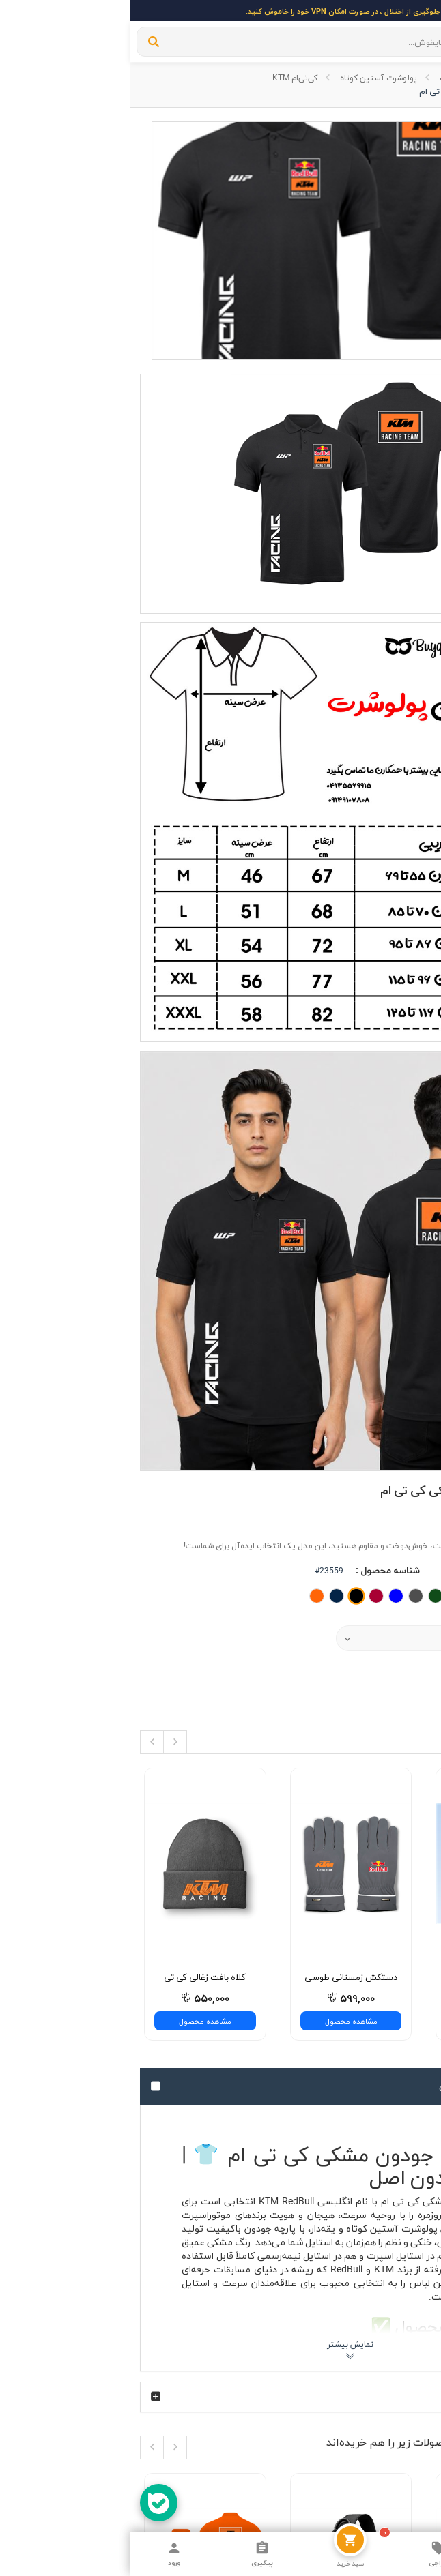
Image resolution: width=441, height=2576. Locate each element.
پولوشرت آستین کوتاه (248, 77)
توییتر (397, 2116)
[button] (281, 717)
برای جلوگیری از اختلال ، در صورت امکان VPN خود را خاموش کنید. (221, 10)
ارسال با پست (385, 1958)
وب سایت (380, 77)
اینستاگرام (390, 2054)
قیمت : (405, 748)
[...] (195, 41)
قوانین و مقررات (380, 1979)
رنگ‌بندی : (400, 675)
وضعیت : (402, 648)
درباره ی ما (390, 1938)
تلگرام (398, 2075)
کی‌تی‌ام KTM (165, 77)
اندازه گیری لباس (379, 1999)
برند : (411, 605)
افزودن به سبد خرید (375, 785)
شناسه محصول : (258, 648)
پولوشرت (325, 77)
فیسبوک (393, 2095)
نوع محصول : (395, 716)
